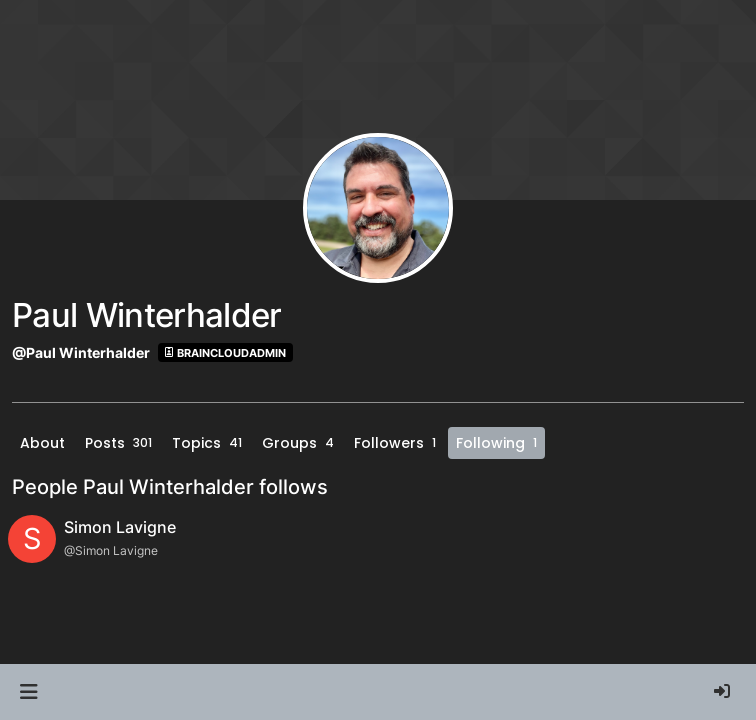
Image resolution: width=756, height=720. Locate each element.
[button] (28, 692)
